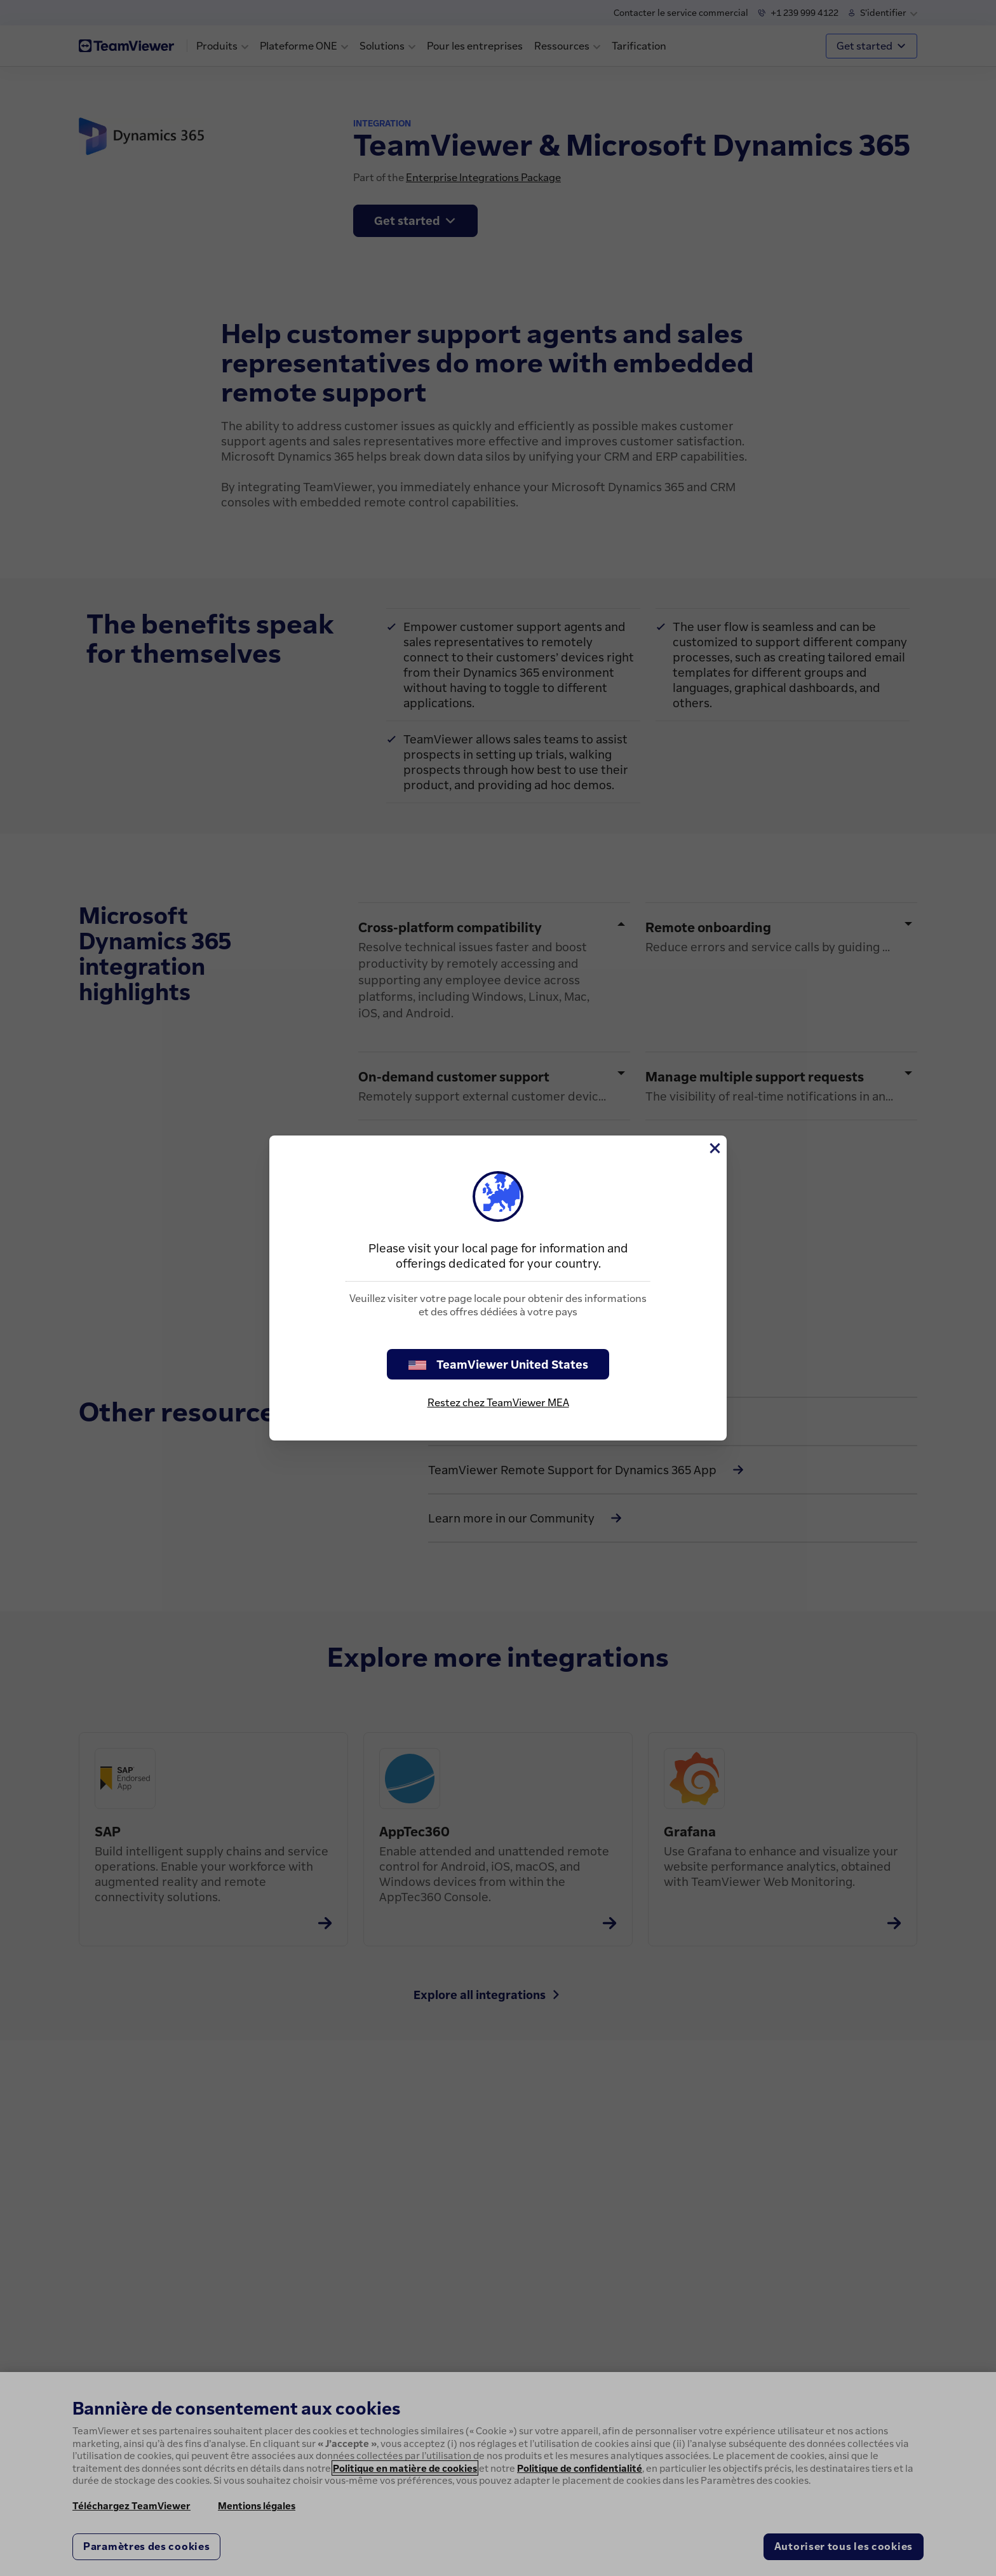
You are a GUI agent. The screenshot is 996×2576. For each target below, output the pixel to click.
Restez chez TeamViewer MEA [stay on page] (498, 1402)
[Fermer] (714, 1148)
